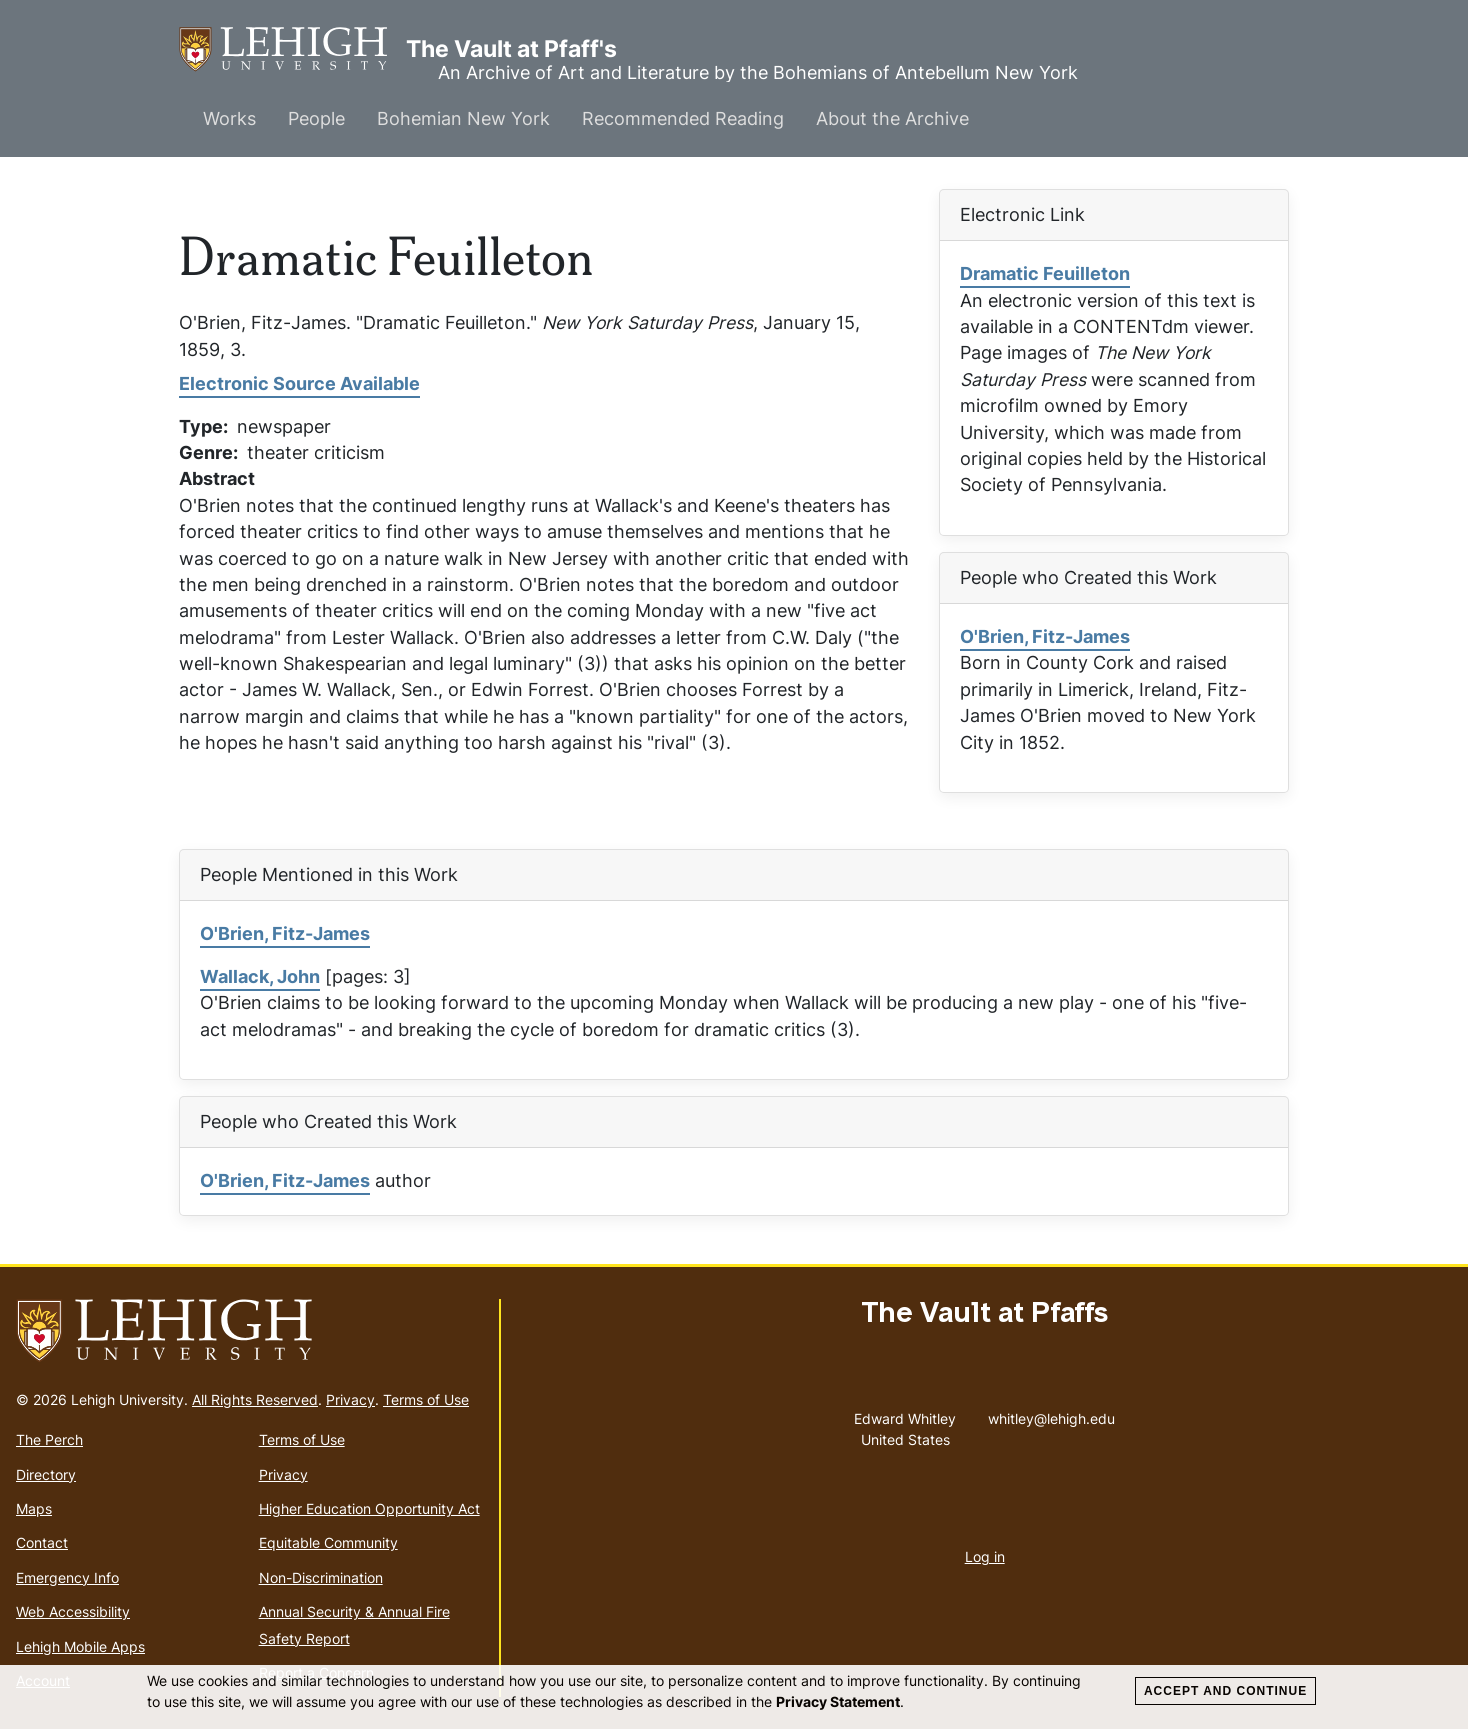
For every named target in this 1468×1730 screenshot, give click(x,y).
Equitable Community (328, 1542)
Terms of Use (426, 1399)
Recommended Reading (683, 118)
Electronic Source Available (299, 383)
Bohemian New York (463, 118)
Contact (42, 1542)
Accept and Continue (1225, 1691)
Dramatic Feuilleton (1045, 273)
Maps (34, 1508)
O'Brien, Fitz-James (1045, 636)
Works (229, 118)
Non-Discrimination (321, 1577)
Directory (46, 1474)
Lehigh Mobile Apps (80, 1646)
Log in (985, 1556)
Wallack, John (260, 976)
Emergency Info (67, 1577)
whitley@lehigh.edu (1051, 1414)
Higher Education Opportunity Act (369, 1508)
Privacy (350, 1399)
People (316, 118)
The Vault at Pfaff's (292, 49)
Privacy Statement (838, 1701)
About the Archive (892, 118)
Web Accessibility (73, 1611)
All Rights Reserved (255, 1399)
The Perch (49, 1439)
